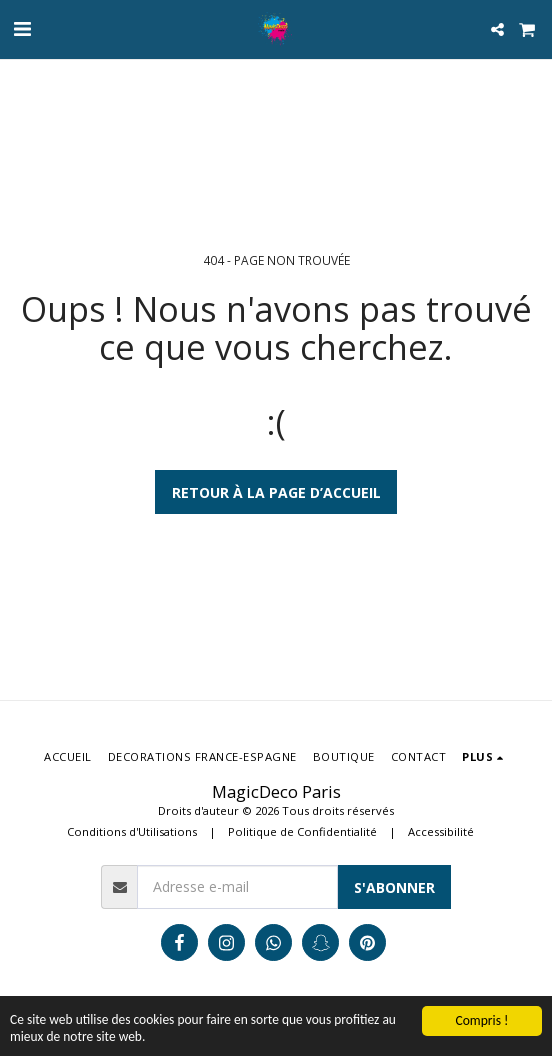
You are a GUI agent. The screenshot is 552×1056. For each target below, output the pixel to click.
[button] (22, 28)
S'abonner (394, 887)
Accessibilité (441, 831)
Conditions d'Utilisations (132, 831)
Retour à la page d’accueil (276, 492)
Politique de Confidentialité (302, 831)
